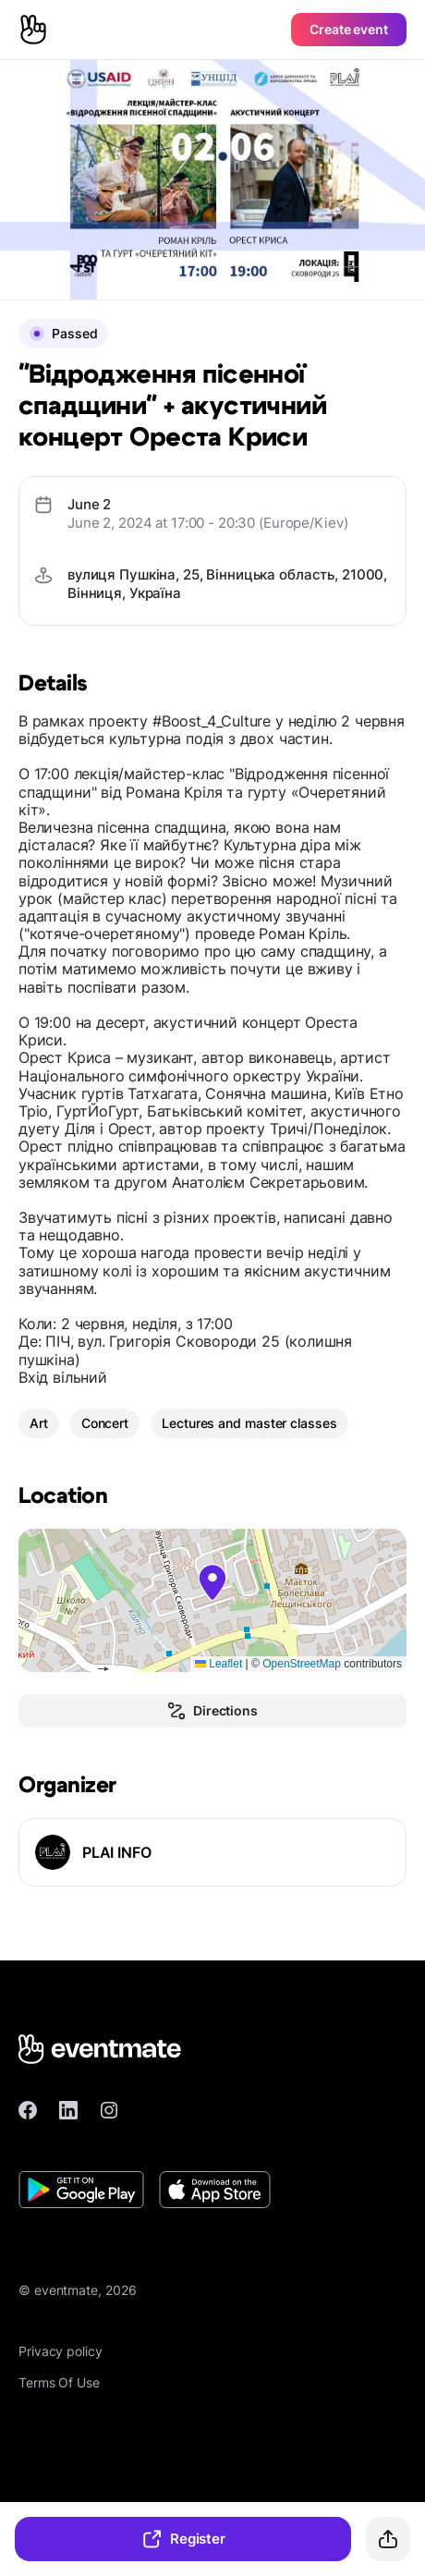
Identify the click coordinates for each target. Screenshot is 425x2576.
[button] (212, 1582)
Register (182, 2539)
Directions (212, 1711)
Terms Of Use (59, 2382)
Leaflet (218, 1663)
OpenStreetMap (301, 1663)
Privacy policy (60, 2351)
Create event (349, 29)
